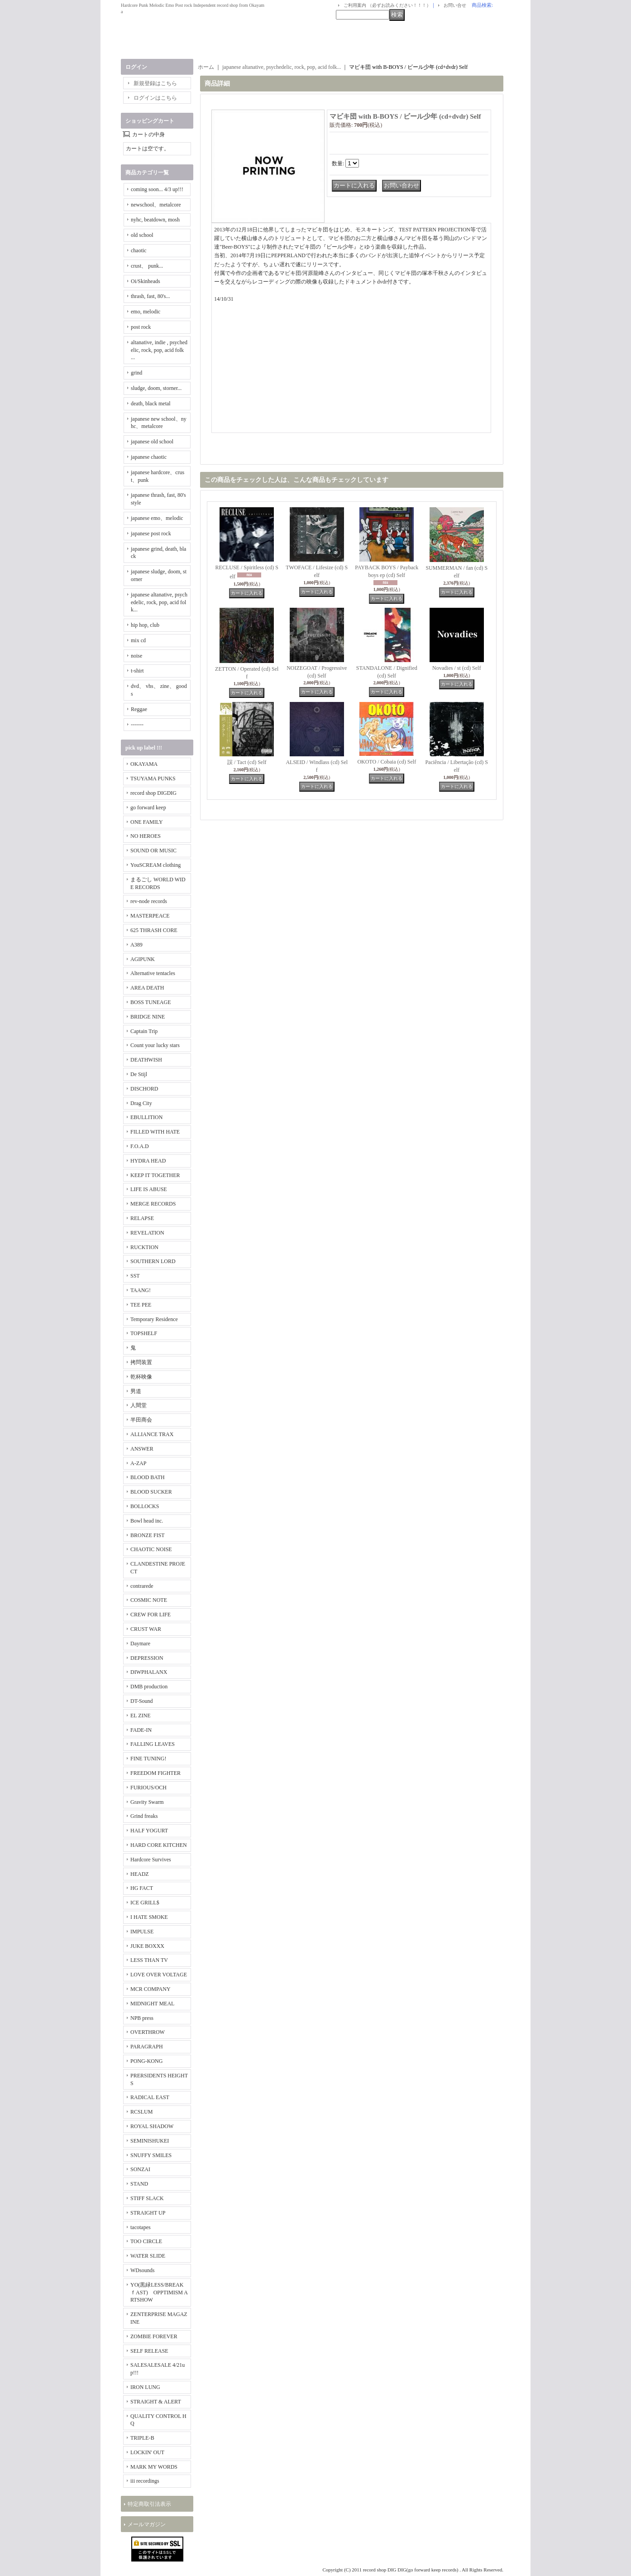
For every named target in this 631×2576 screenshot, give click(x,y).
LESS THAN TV (149, 1960)
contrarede (141, 1586)
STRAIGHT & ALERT (155, 2401)
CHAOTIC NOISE (151, 1549)
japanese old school (152, 441)
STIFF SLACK (147, 2198)
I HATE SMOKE (149, 1917)
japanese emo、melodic (157, 518)
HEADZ (139, 1874)
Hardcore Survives (150, 1859)
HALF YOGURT (149, 1830)
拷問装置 (141, 1362)
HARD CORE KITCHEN (158, 1845)
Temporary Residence (154, 1319)
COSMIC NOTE (148, 1600)
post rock (141, 327)
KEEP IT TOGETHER (155, 1175)
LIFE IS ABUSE (148, 1189)
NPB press (141, 2018)
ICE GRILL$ (144, 1902)
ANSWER (141, 1449)
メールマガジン (147, 2524)
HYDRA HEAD (148, 1161)
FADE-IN (141, 1730)
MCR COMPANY (150, 1989)
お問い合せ (455, 5)
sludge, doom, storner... (156, 388)
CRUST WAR (145, 1629)
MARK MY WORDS (153, 2467)
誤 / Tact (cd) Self (246, 762)
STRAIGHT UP (147, 2213)
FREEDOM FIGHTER (155, 1773)
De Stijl (138, 1074)
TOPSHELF (143, 1333)
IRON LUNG (145, 2387)
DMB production (148, 1686)
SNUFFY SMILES (151, 2155)
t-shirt (137, 671)
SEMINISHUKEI (149, 2141)
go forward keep (148, 807)
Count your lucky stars (155, 1045)
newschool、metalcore (156, 205)
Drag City (141, 1103)
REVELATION (147, 1233)
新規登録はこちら (155, 83)
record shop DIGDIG (153, 793)
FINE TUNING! (148, 1758)
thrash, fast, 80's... (150, 296)
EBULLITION (146, 1117)
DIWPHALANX (148, 1672)
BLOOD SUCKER (151, 1492)
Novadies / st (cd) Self (456, 668)
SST (135, 1276)
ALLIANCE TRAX (151, 1434)
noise (136, 656)
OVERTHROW (147, 2032)
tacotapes (140, 2227)
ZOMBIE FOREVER (153, 2336)
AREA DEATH (147, 988)
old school (142, 235)
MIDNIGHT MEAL (152, 2003)
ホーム (206, 67)
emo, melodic (145, 311)
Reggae (139, 709)
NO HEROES (145, 836)
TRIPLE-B (142, 2438)
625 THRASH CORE (153, 930)
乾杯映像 (141, 1377)
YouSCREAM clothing (155, 865)
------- (137, 724)
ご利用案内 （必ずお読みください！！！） (387, 5)
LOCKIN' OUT (147, 2452)
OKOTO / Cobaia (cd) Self (386, 762)
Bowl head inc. (146, 1521)
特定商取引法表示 (149, 2504)
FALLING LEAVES (152, 1744)
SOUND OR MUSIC (153, 850)
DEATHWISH (146, 1060)
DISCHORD (144, 1089)
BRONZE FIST (147, 1535)
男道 (135, 1391)
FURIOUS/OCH (148, 1787)
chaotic (139, 250)
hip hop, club (145, 625)
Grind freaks (144, 1816)
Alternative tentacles (152, 973)
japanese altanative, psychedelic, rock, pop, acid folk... (159, 602)
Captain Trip (144, 1031)
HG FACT (141, 1888)
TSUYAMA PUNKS (153, 778)
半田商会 (141, 1420)
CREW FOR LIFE (150, 1614)
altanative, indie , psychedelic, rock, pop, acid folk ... (159, 350)
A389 (136, 945)
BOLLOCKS (144, 1506)
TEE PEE (140, 1305)
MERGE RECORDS (153, 1204)
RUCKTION (144, 1247)
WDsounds (142, 2270)
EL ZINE (140, 1715)
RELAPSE (142, 1218)
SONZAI (140, 2169)
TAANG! (140, 1290)
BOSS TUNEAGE (150, 1002)
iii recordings (144, 2481)
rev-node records (148, 901)
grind (136, 373)
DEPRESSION (146, 1658)
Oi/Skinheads (145, 281)
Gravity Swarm (147, 1802)
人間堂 (138, 1405)
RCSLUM (141, 2112)
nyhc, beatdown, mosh (155, 219)
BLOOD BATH (147, 1477)
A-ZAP (138, 1463)
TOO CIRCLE (146, 2241)
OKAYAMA (144, 764)
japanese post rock (151, 533)
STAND (139, 2184)
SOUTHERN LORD (153, 1261)
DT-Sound (141, 1701)
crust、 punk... (147, 266)
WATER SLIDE (147, 2256)
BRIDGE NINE (147, 1017)
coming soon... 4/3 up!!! (157, 189)
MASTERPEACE (150, 916)
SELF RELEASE (149, 2351)
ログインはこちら (155, 98)
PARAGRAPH (146, 2046)
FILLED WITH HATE (155, 1132)
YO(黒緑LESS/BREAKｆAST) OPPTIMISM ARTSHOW (159, 2292)
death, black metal (151, 403)
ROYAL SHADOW (151, 2126)
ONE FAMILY (146, 822)
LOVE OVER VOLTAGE (158, 1974)
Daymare (140, 1643)
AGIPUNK (142, 959)
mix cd (138, 640)
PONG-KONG (146, 2061)
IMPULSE (141, 1931)
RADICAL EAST (149, 2097)
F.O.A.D (139, 1146)
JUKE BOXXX (147, 1946)
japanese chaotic (149, 457)
